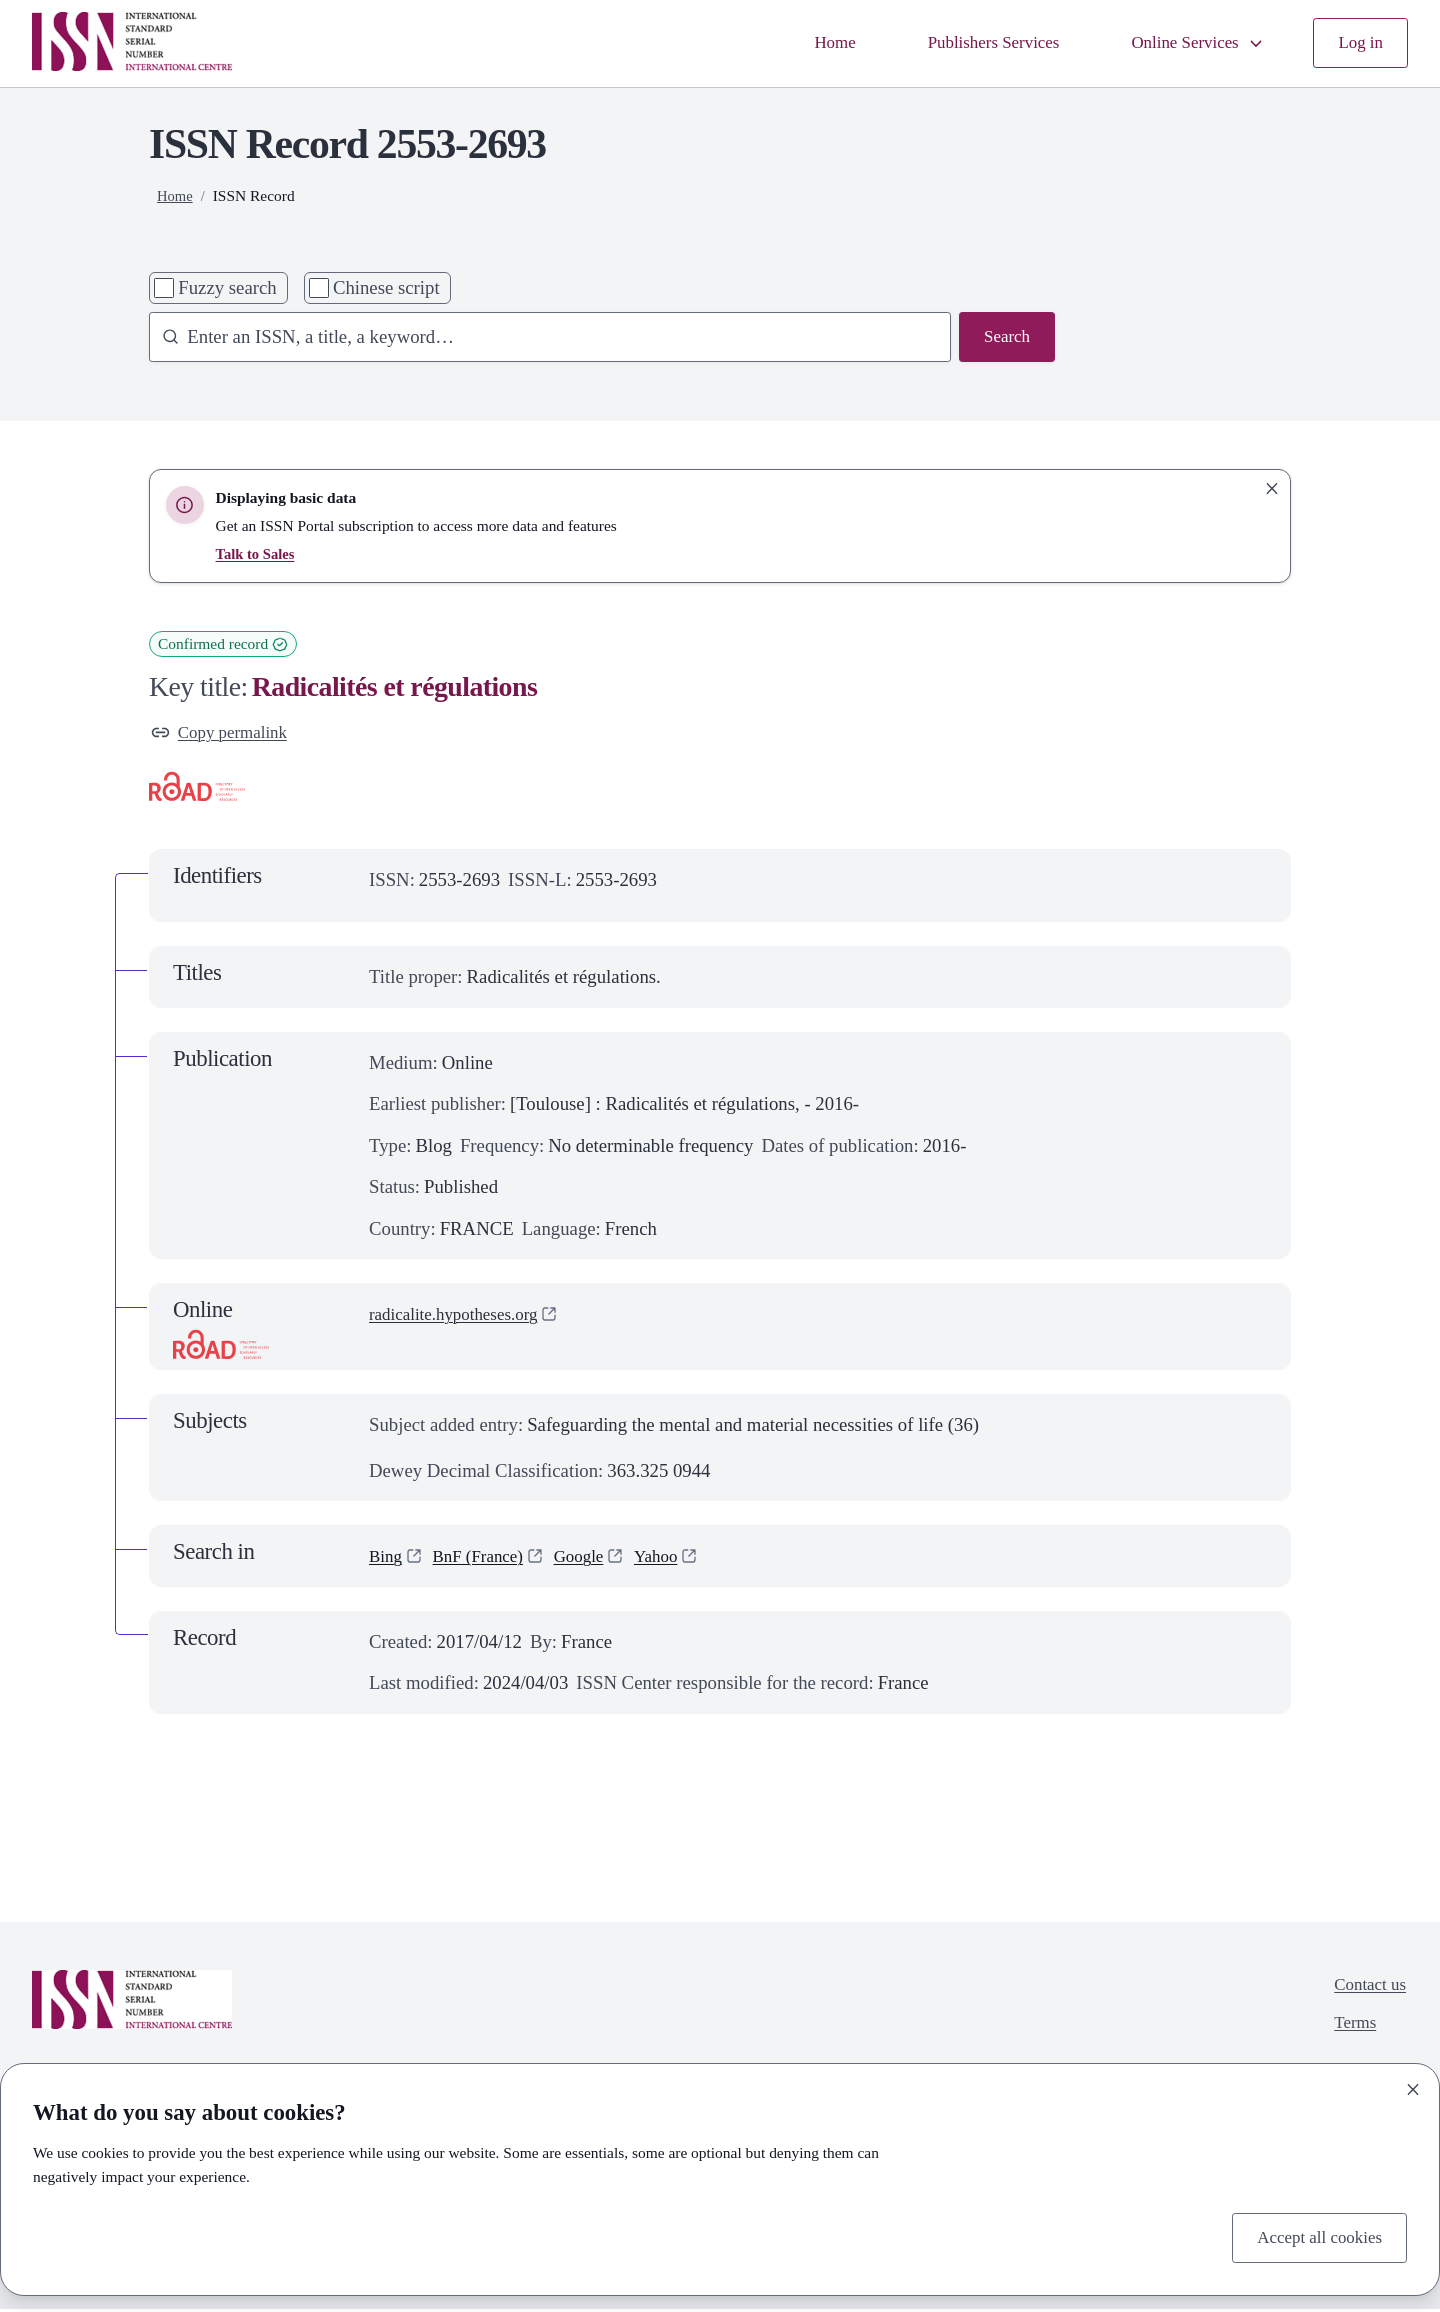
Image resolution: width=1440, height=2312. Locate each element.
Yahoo (677, 1559)
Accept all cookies (1313, 2235)
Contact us (1366, 1990)
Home (801, 43)
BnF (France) (486, 1559)
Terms (1349, 2031)
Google (594, 1559)
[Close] (1413, 2086)
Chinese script (386, 287)
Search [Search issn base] (1004, 338)
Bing (387, 1559)
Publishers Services (969, 43)
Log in (1358, 43)
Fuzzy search (227, 287)
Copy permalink (225, 734)
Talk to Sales (258, 553)
